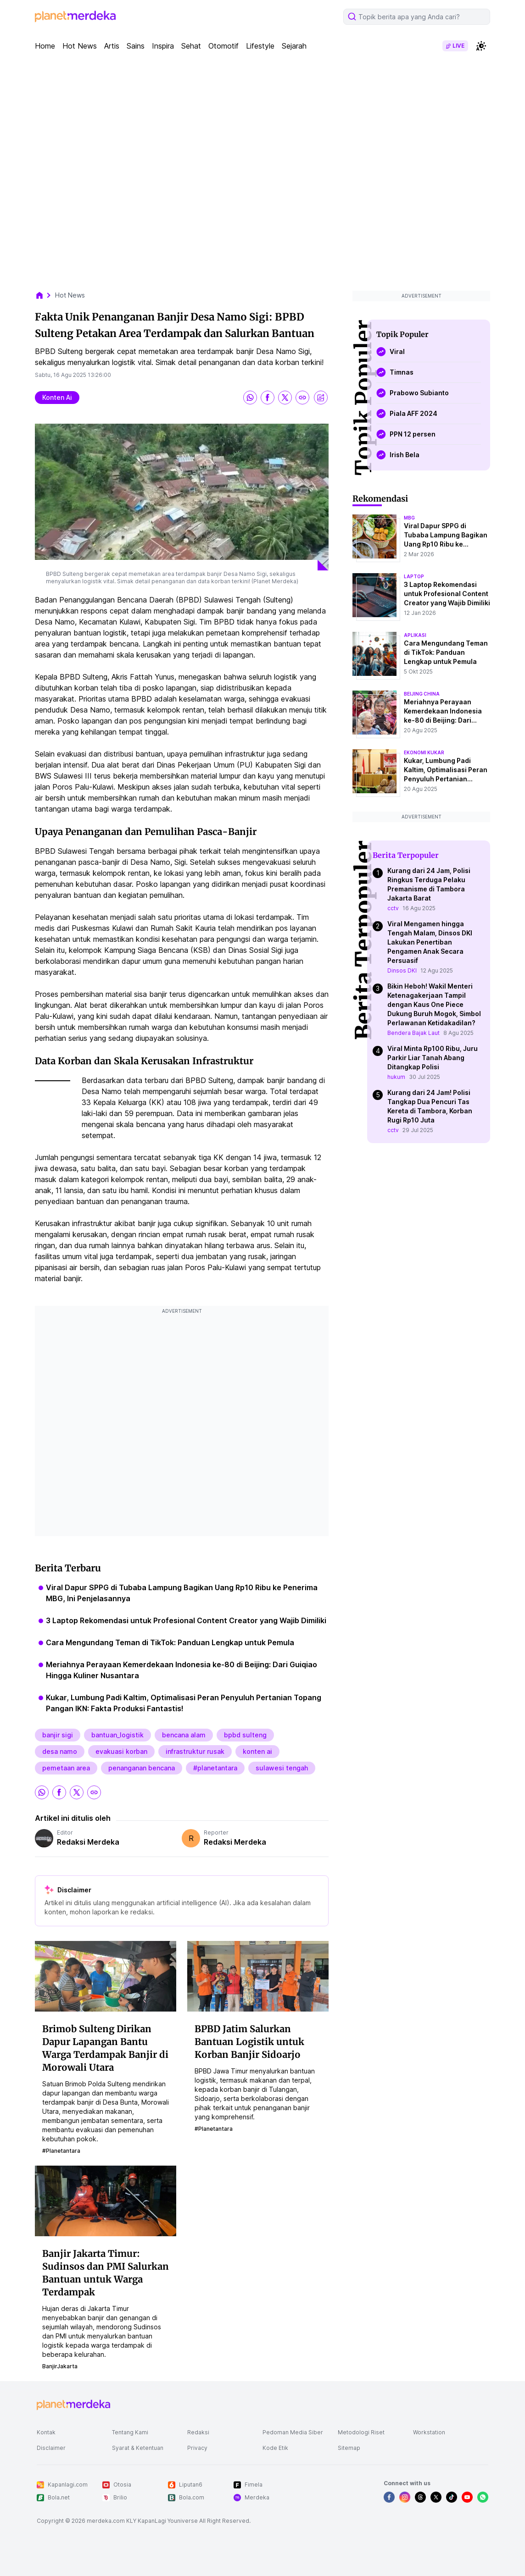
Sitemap (349, 2447)
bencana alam (184, 1735)
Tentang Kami (130, 2432)
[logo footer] (73, 2405)
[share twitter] (285, 397)
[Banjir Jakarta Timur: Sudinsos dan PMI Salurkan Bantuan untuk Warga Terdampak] (105, 2200)
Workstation (429, 2432)
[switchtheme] (481, 46)
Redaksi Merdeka (88, 1841)
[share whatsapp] (250, 397)
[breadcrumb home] (44, 295)
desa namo (59, 1751)
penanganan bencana (141, 1768)
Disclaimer (51, 2447)
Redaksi (198, 2432)
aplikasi (415, 635)
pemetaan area (66, 1768)
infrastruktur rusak (195, 1751)
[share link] (302, 397)
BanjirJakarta (60, 2366)
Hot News (79, 45)
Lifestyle (260, 45)
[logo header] (75, 16)
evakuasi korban (121, 1751)
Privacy (197, 2447)
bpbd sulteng (245, 1735)
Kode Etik (275, 2447)
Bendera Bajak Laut (413, 1032)
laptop (414, 576)
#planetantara (215, 1768)
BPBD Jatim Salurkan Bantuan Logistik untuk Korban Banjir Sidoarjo (249, 2041)
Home (45, 45)
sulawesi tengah (282, 1768)
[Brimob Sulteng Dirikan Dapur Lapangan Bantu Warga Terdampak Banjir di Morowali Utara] (105, 1975)
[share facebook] (267, 397)
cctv (393, 908)
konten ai (57, 397)
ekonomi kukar (424, 752)
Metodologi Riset (361, 2432)
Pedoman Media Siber (292, 2432)
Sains (136, 45)
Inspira (163, 45)
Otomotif (223, 45)
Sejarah (294, 45)
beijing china (422, 694)
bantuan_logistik (117, 1735)
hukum (396, 1076)
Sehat (191, 45)
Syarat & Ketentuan (137, 2447)
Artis (111, 45)
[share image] (321, 397)
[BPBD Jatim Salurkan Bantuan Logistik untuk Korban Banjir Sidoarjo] (258, 1975)
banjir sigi (57, 1735)
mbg (409, 517)
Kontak (46, 2432)
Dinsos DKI (402, 970)
